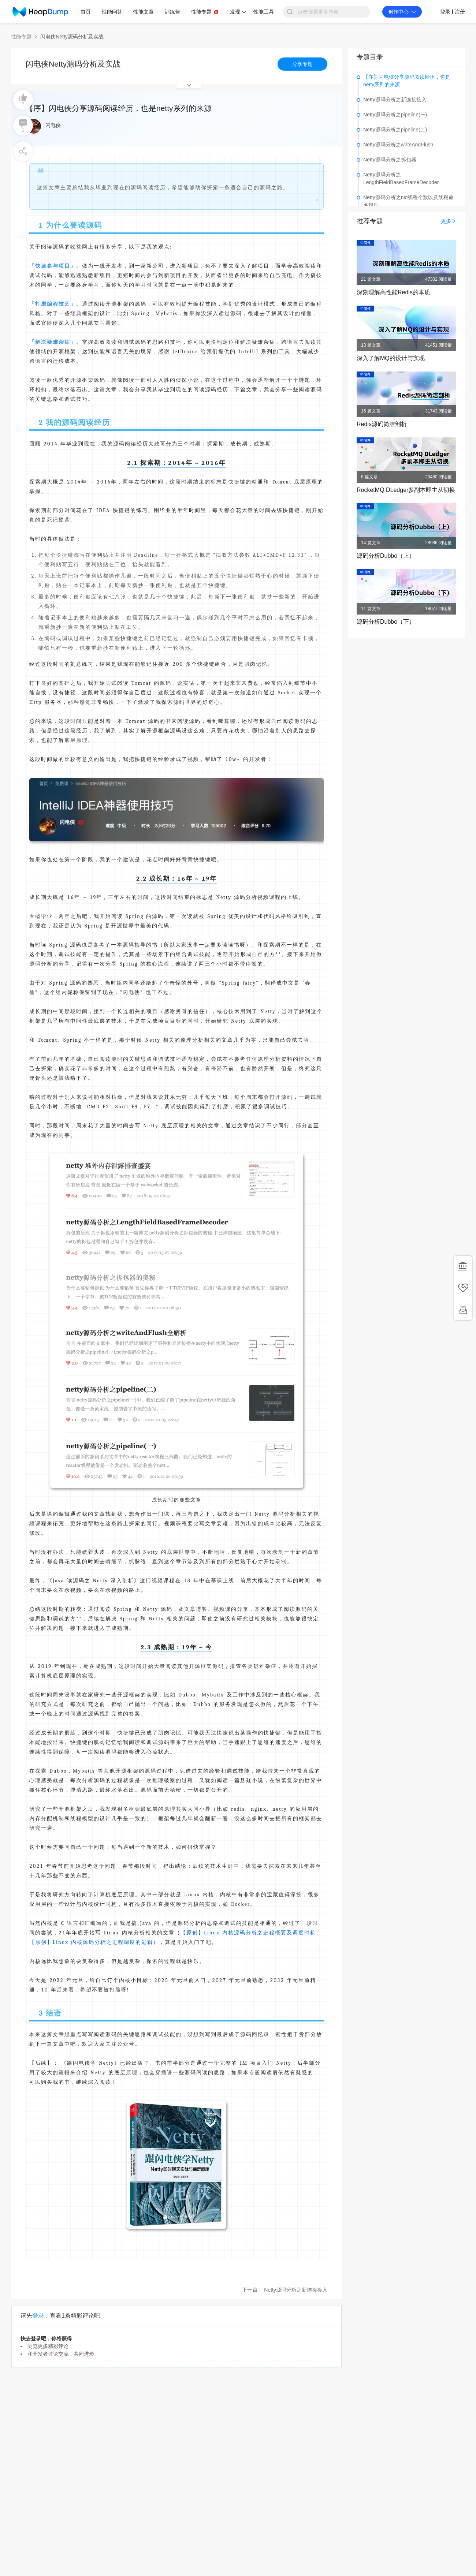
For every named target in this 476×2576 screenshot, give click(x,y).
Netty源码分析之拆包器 (389, 160)
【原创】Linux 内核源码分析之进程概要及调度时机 (248, 1933)
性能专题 (21, 37)
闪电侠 (53, 125)
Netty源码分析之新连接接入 (395, 99)
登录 (38, 2315)
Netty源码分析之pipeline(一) (395, 114)
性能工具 (263, 12)
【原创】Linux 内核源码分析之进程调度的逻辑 (91, 1942)
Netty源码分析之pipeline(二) (395, 129)
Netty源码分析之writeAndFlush (398, 145)
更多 (448, 221)
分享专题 (302, 64)
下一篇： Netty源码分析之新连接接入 (284, 2290)
